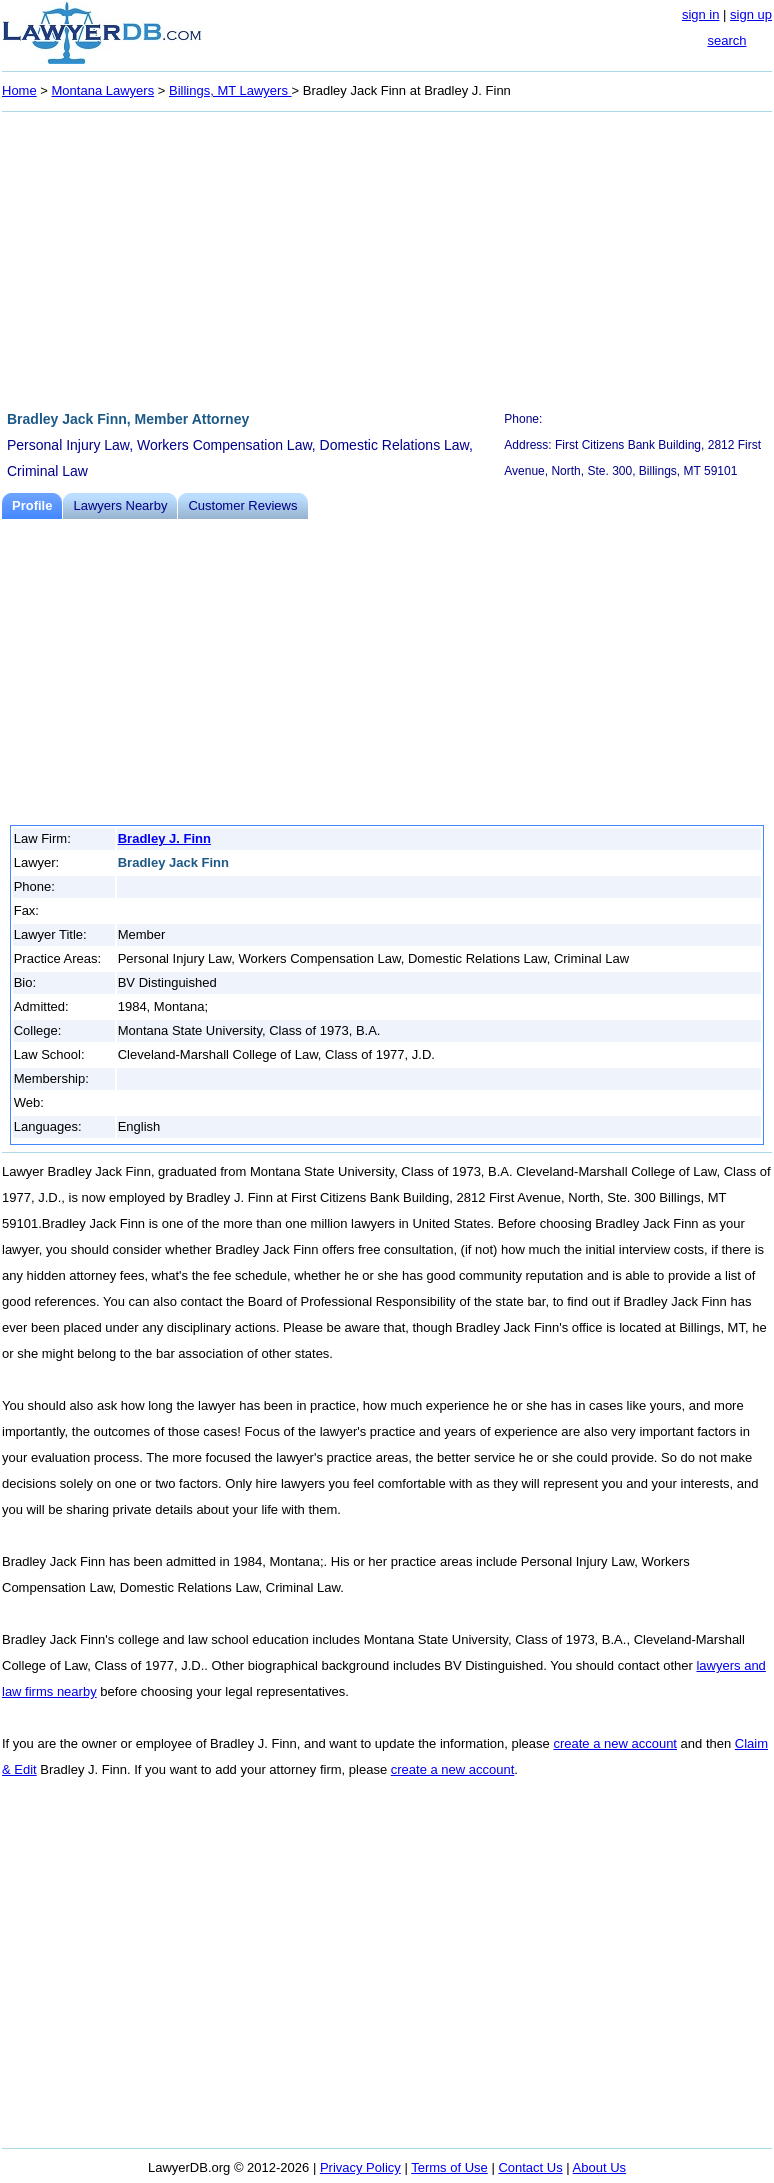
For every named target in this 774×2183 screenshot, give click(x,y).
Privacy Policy (360, 2167)
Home (19, 90)
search (726, 40)
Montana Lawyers (103, 90)
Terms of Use (449, 2167)
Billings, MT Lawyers (230, 90)
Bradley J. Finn (164, 838)
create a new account (615, 1743)
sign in (701, 14)
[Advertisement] (387, 258)
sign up (751, 14)
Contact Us (530, 2167)
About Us (599, 2167)
